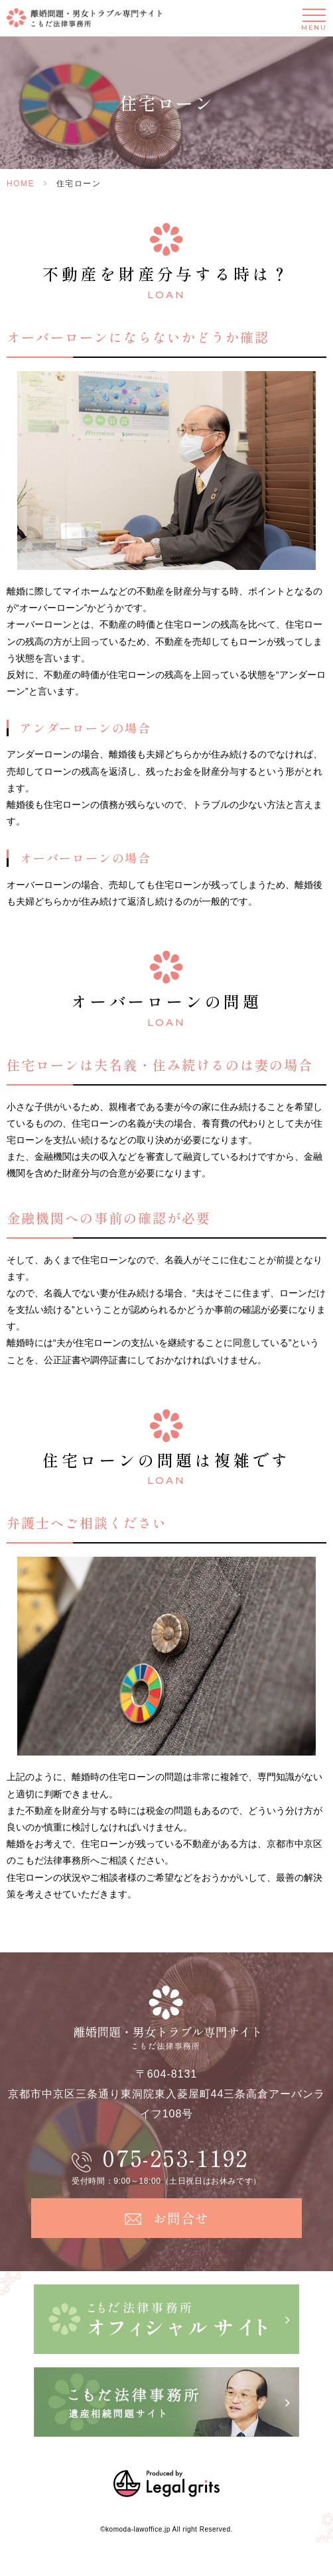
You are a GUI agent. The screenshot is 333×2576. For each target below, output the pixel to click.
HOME (20, 183)
